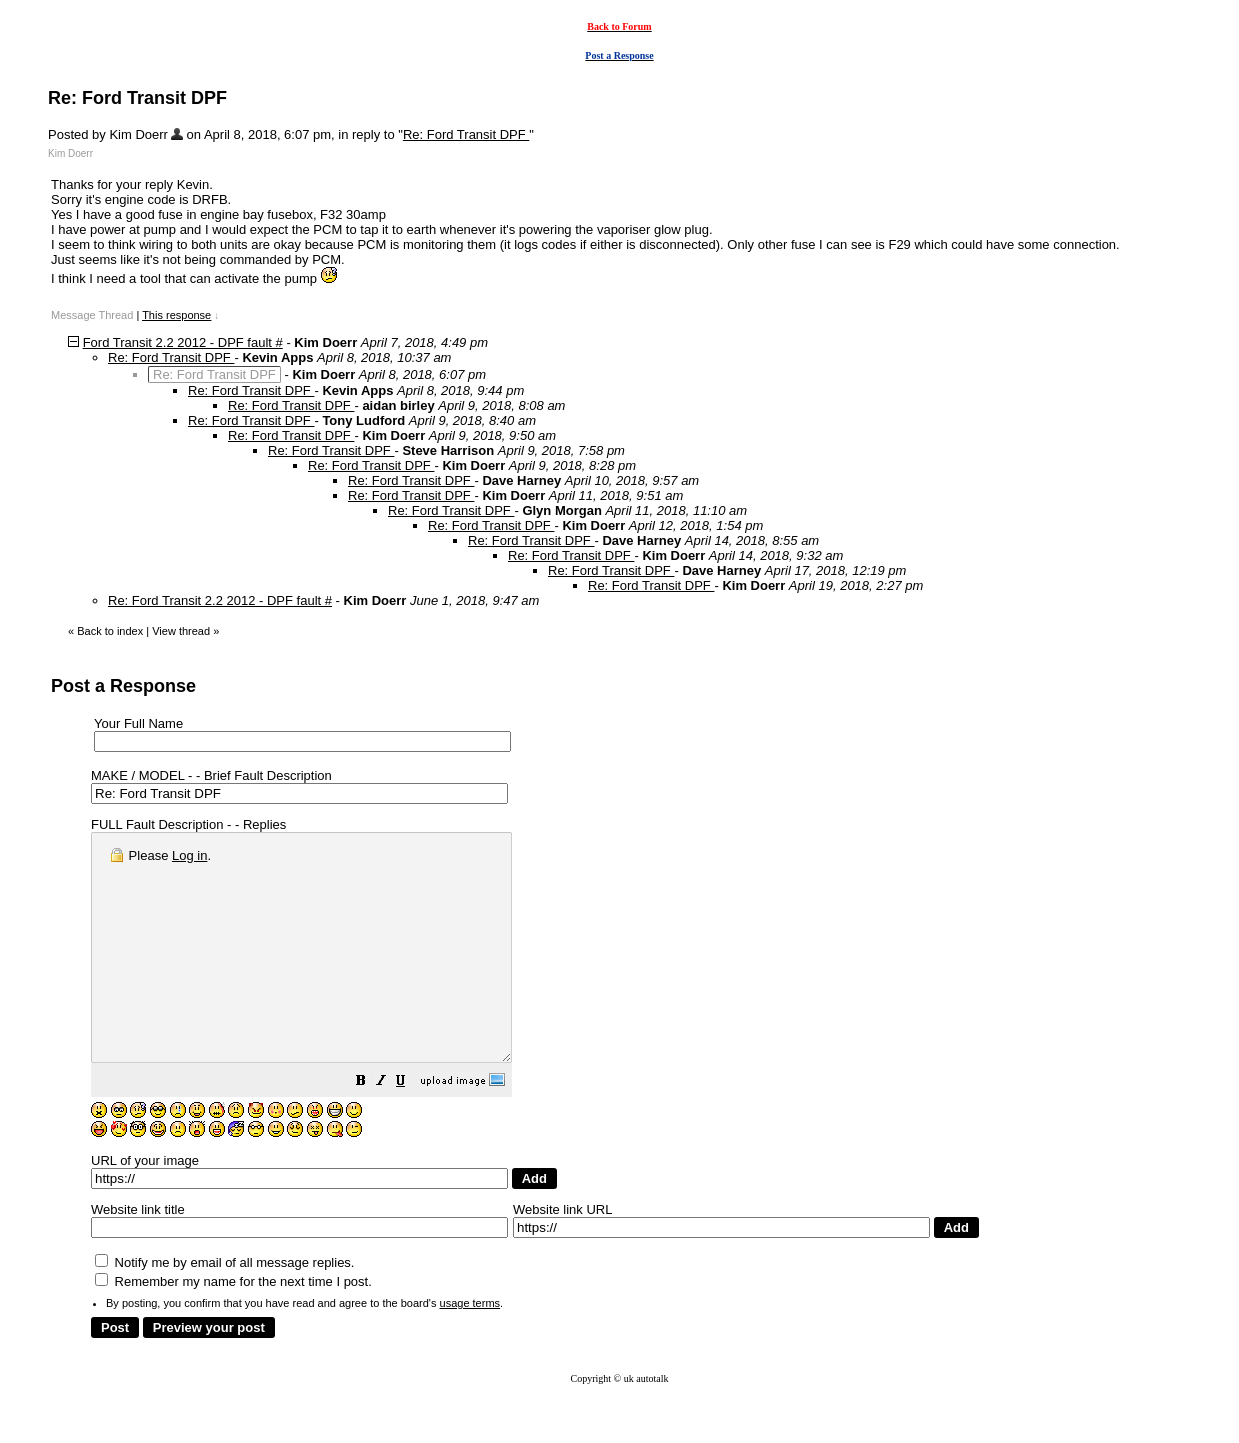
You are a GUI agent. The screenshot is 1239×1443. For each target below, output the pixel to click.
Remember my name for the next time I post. (233, 1326)
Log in (189, 855)
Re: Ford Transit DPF (466, 134)
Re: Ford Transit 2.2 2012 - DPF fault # (220, 600)
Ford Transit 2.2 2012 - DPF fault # (183, 342)
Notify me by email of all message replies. (224, 1307)
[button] (411, 1128)
